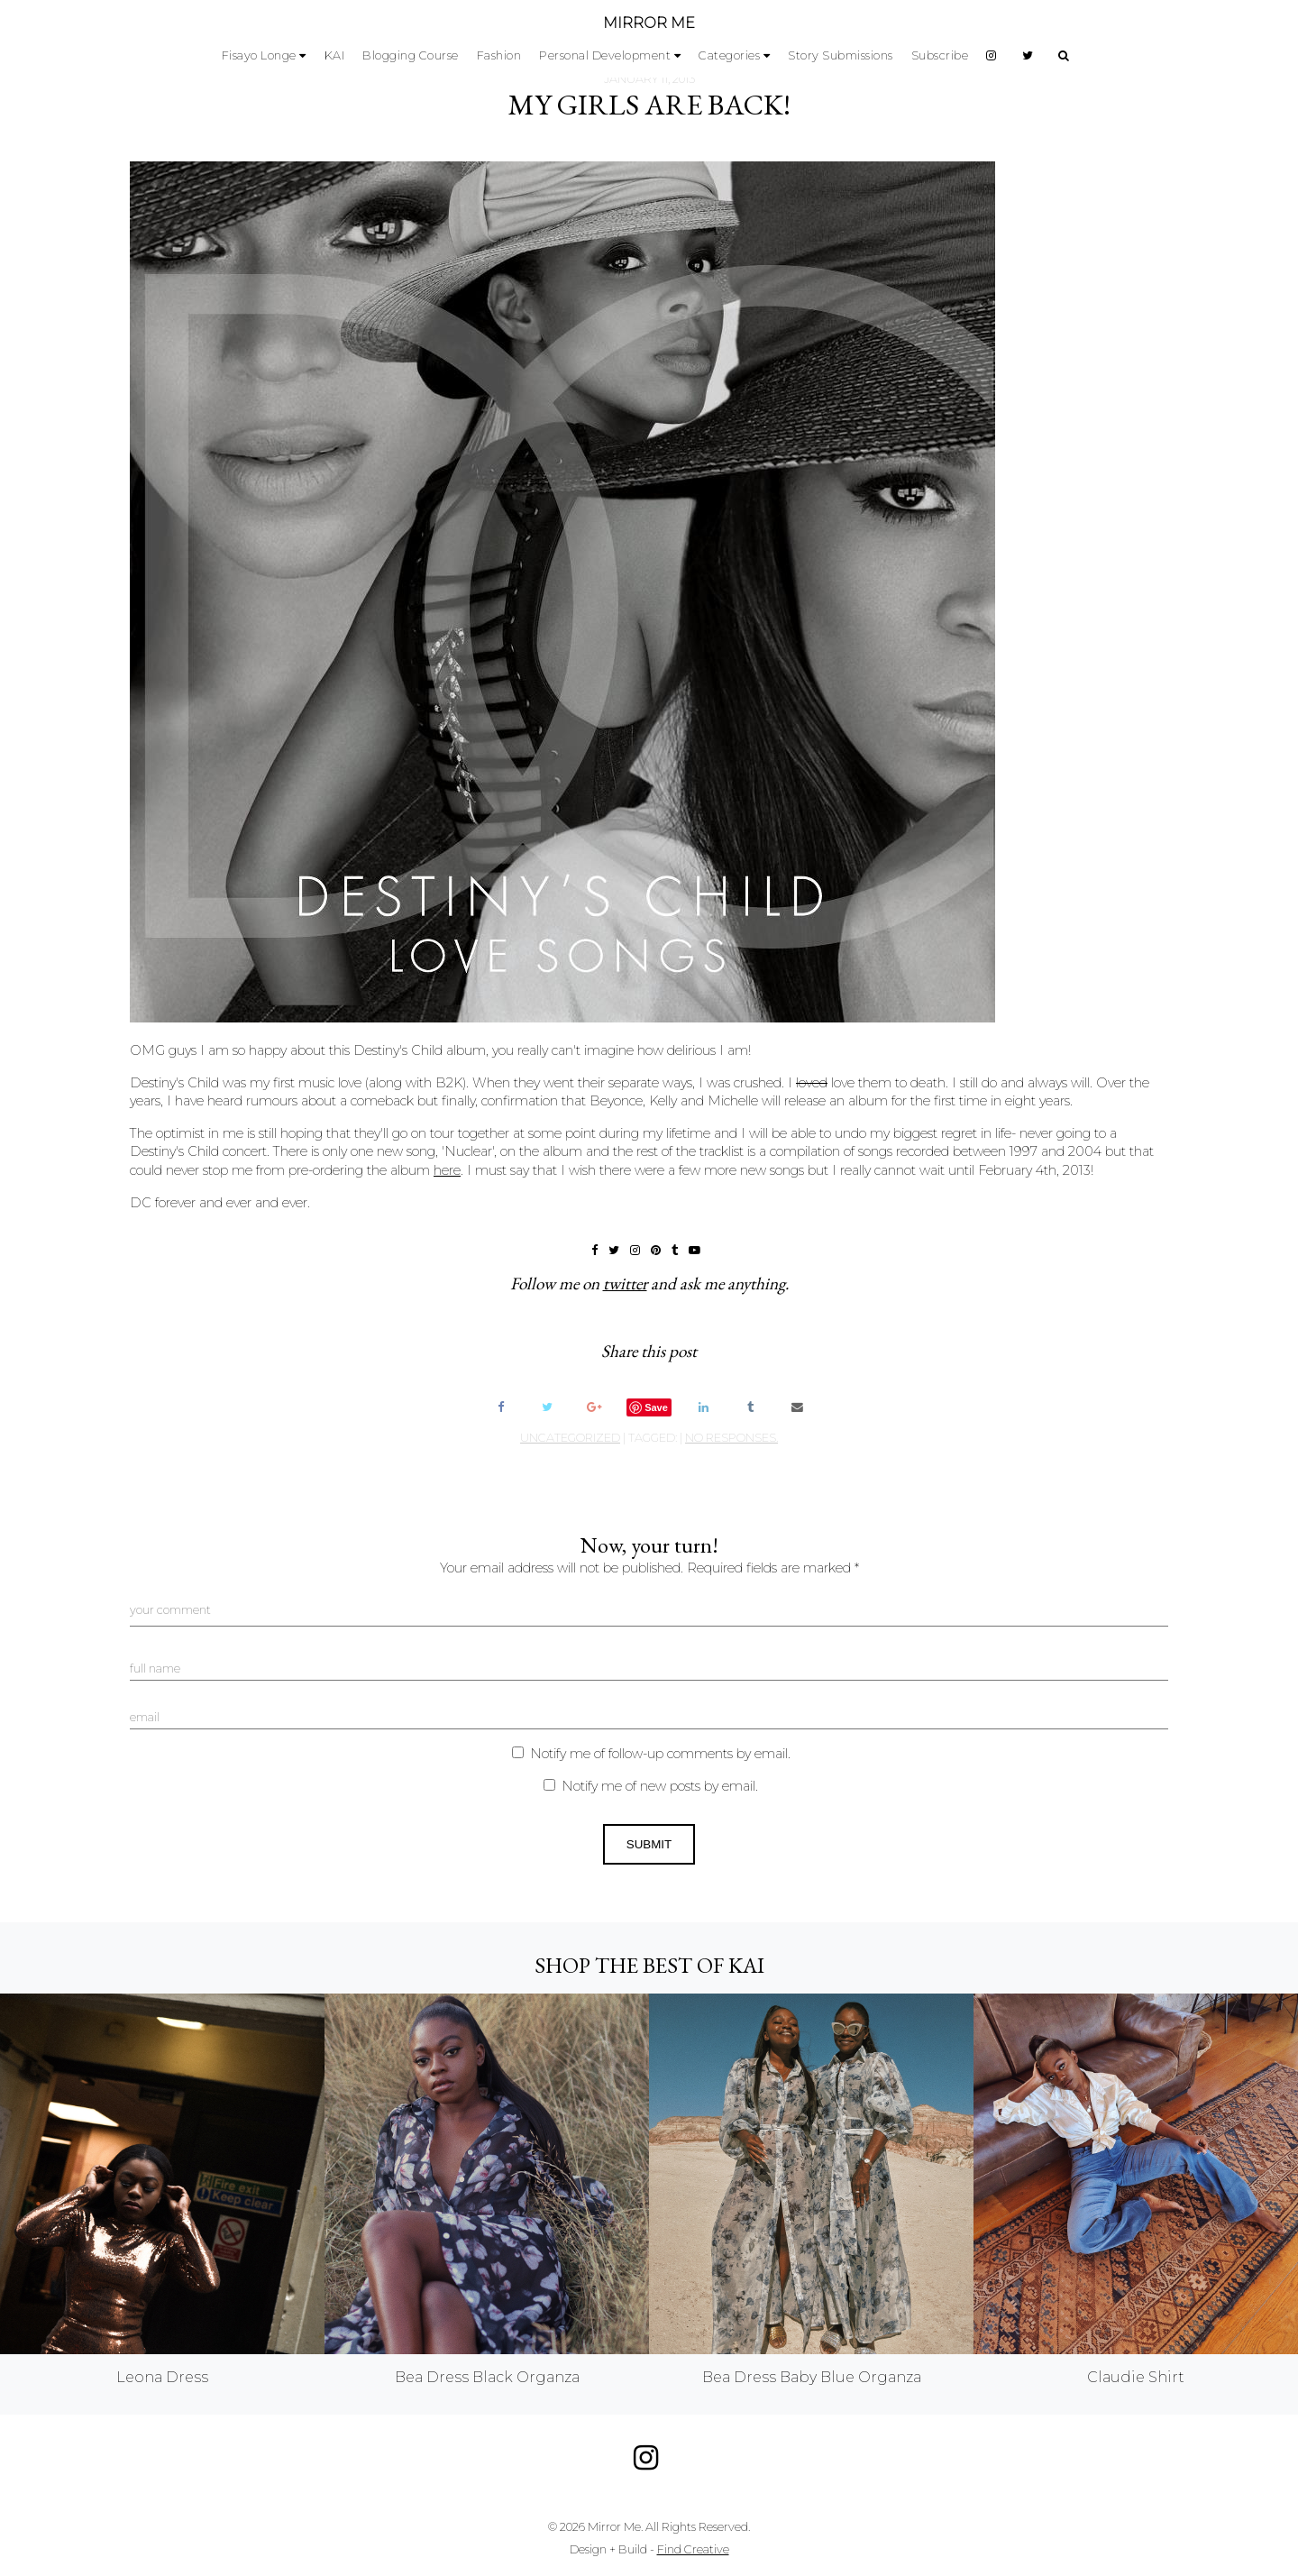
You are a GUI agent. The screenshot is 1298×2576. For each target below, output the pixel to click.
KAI (334, 55)
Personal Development (605, 55)
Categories (729, 55)
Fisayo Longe (259, 55)
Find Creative (693, 2549)
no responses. (731, 1437)
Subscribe (940, 55)
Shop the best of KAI (649, 1965)
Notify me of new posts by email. (660, 1786)
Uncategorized (570, 1437)
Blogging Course (410, 55)
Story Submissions (840, 55)
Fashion (499, 55)
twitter (625, 1283)
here (447, 1170)
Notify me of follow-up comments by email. (660, 1754)
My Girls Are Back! (649, 105)
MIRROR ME (649, 23)
